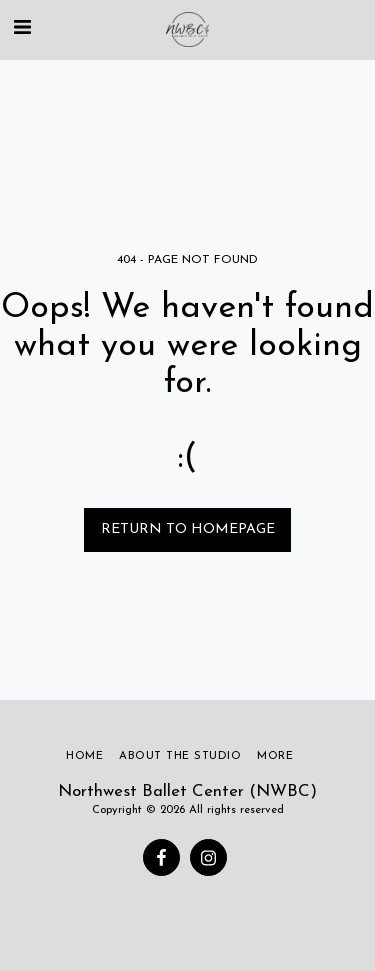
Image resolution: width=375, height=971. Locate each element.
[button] (22, 29)
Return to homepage (188, 529)
